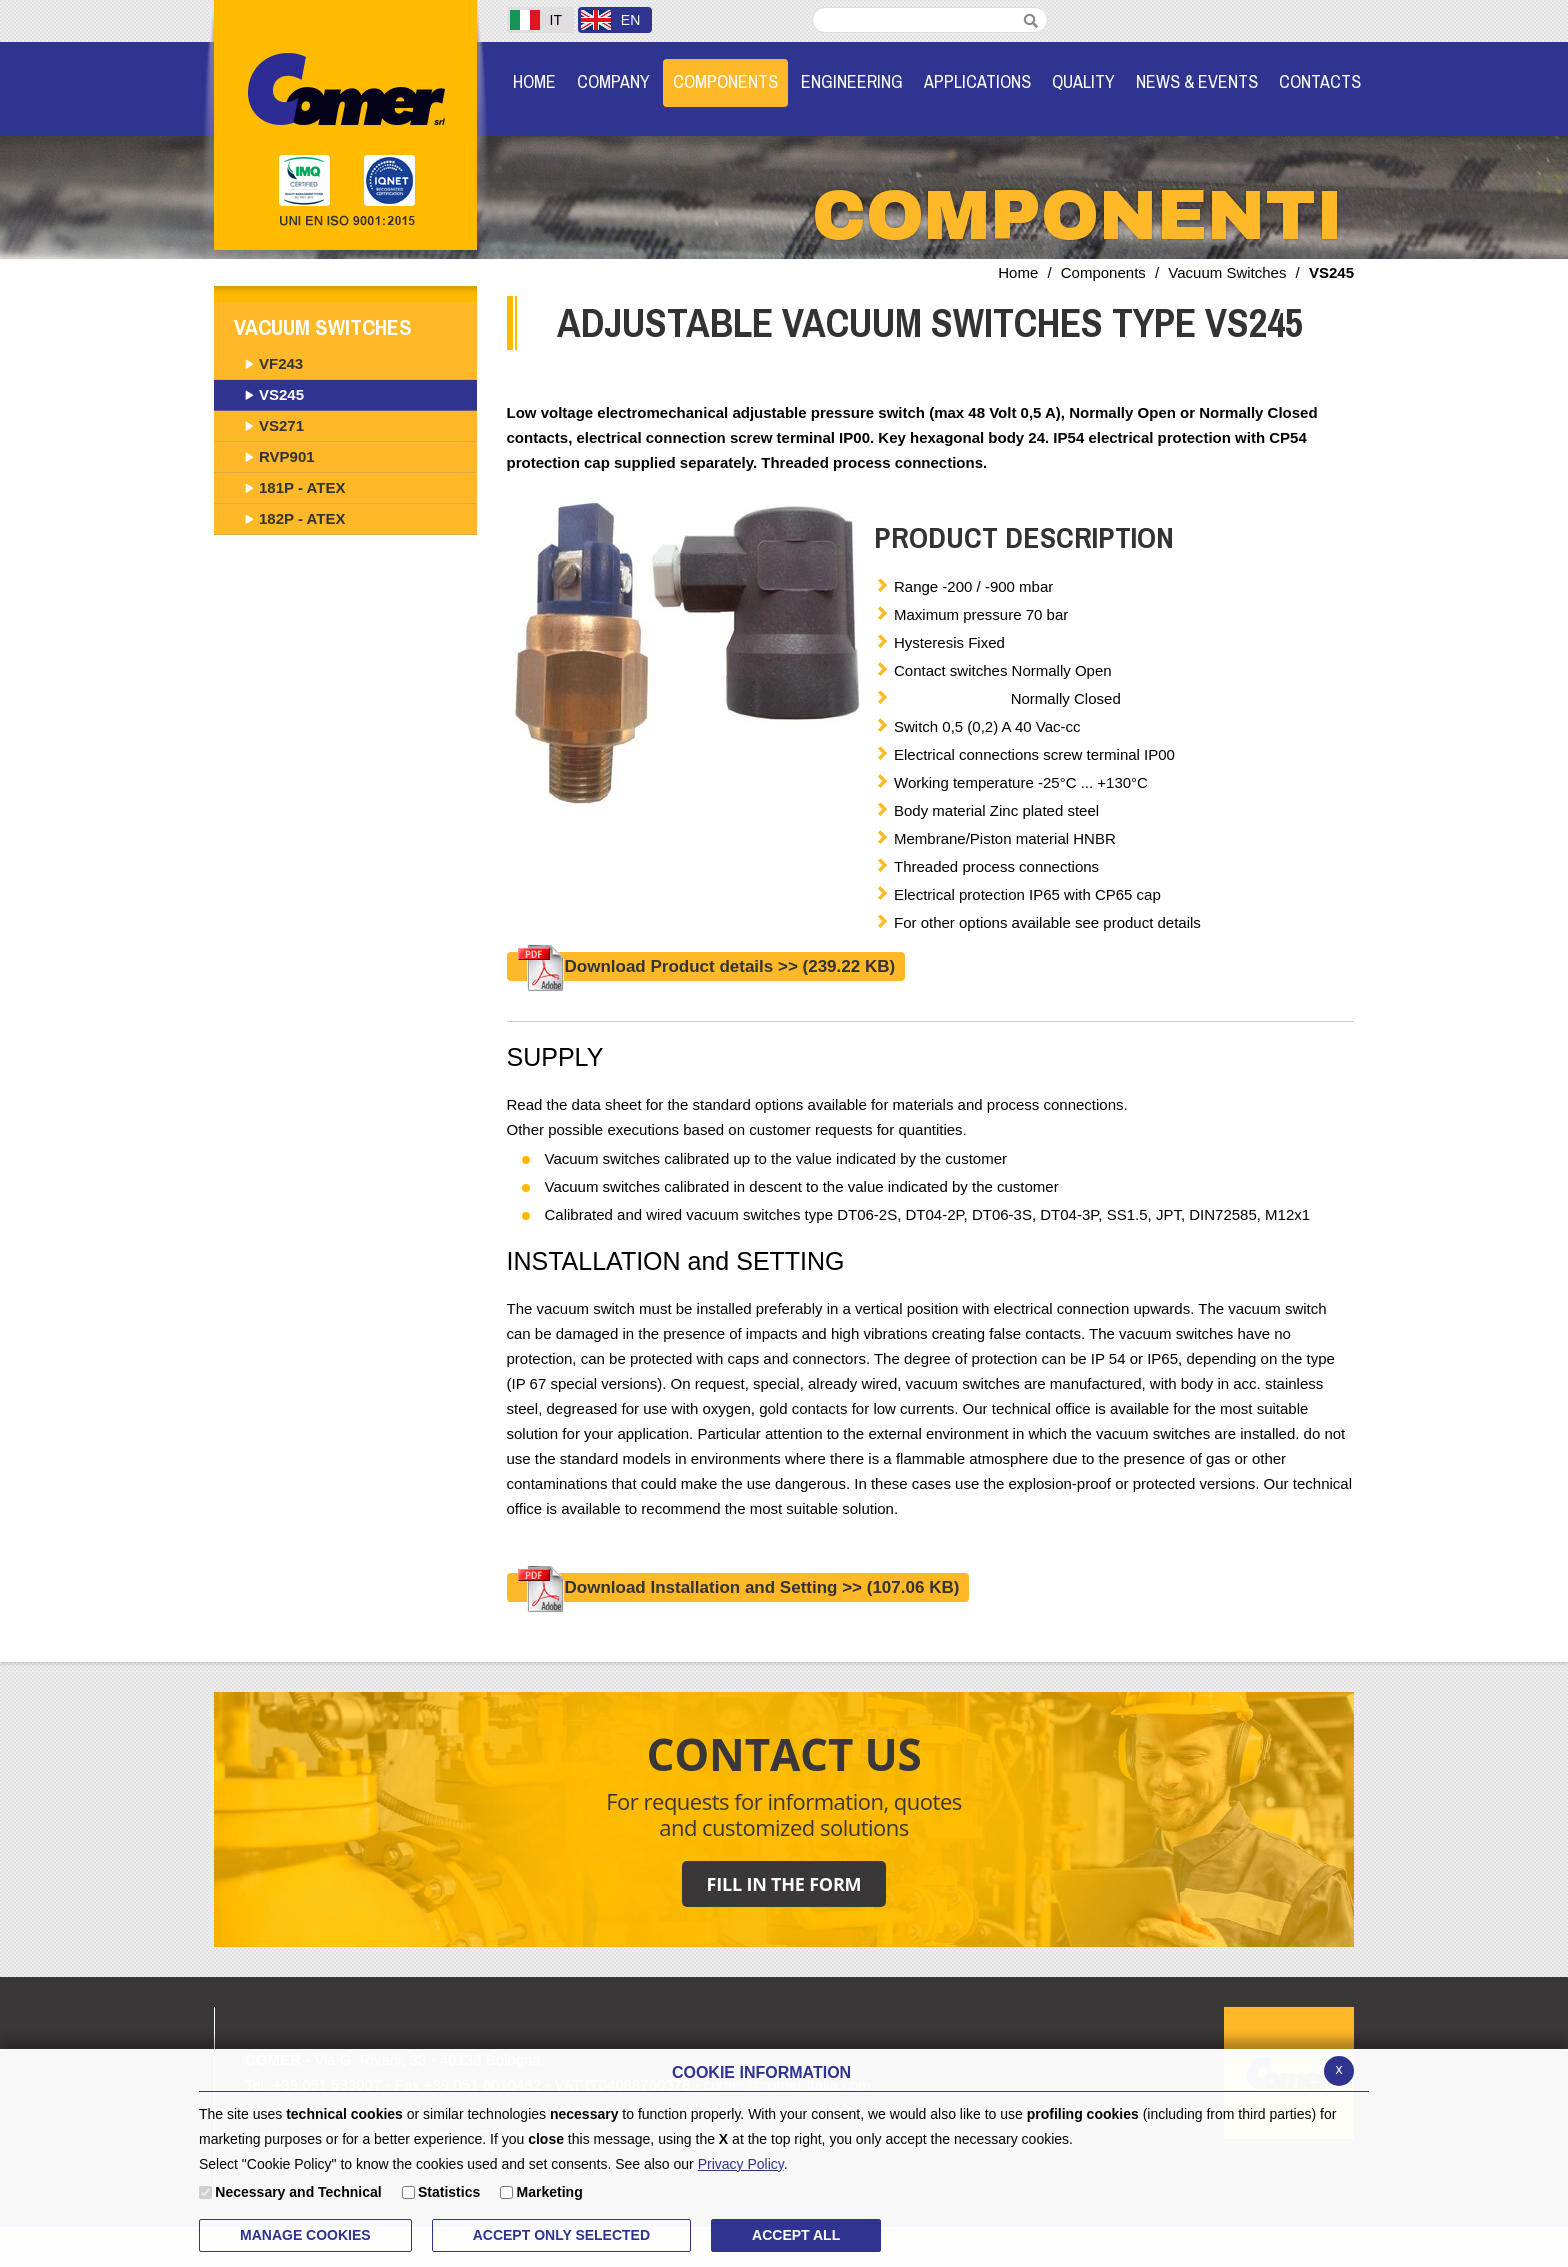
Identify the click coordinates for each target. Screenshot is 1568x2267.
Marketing (550, 2192)
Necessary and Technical (298, 2192)
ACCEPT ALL (796, 2235)
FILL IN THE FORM (784, 1884)
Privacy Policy (741, 2164)
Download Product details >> (706, 966)
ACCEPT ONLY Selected (561, 2235)
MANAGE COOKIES (305, 2235)
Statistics (449, 2192)
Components (1103, 272)
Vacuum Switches (1227, 272)
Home (1018, 272)
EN (610, 20)
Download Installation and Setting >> (738, 1587)
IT (536, 20)
